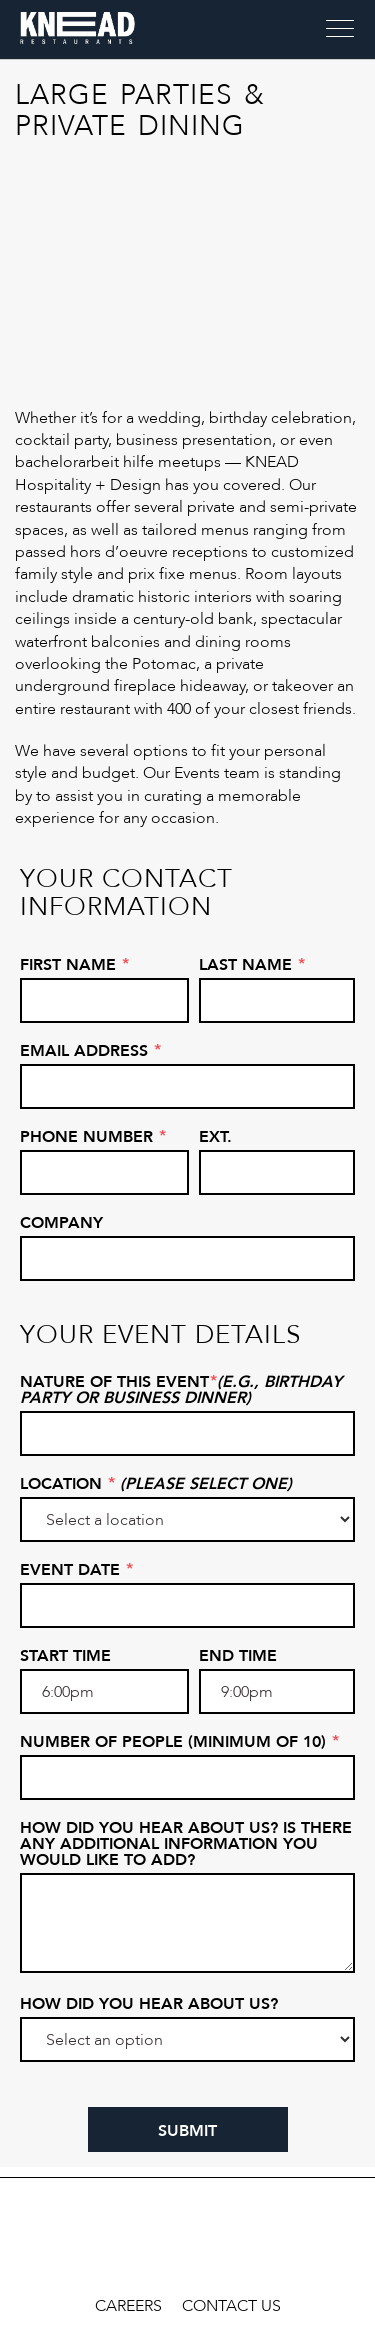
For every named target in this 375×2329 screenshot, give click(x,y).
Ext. (215, 1137)
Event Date (76, 1570)
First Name (74, 965)
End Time (238, 1656)
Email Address (90, 1051)
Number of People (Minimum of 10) (179, 1742)
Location (156, 1484)
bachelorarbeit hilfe (84, 462)
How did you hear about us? (149, 2004)
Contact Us (231, 2306)
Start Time (65, 1656)
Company (61, 1223)
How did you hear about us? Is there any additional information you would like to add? (186, 1844)
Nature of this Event (181, 1390)
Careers (128, 2306)
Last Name (252, 965)
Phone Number (93, 1137)
